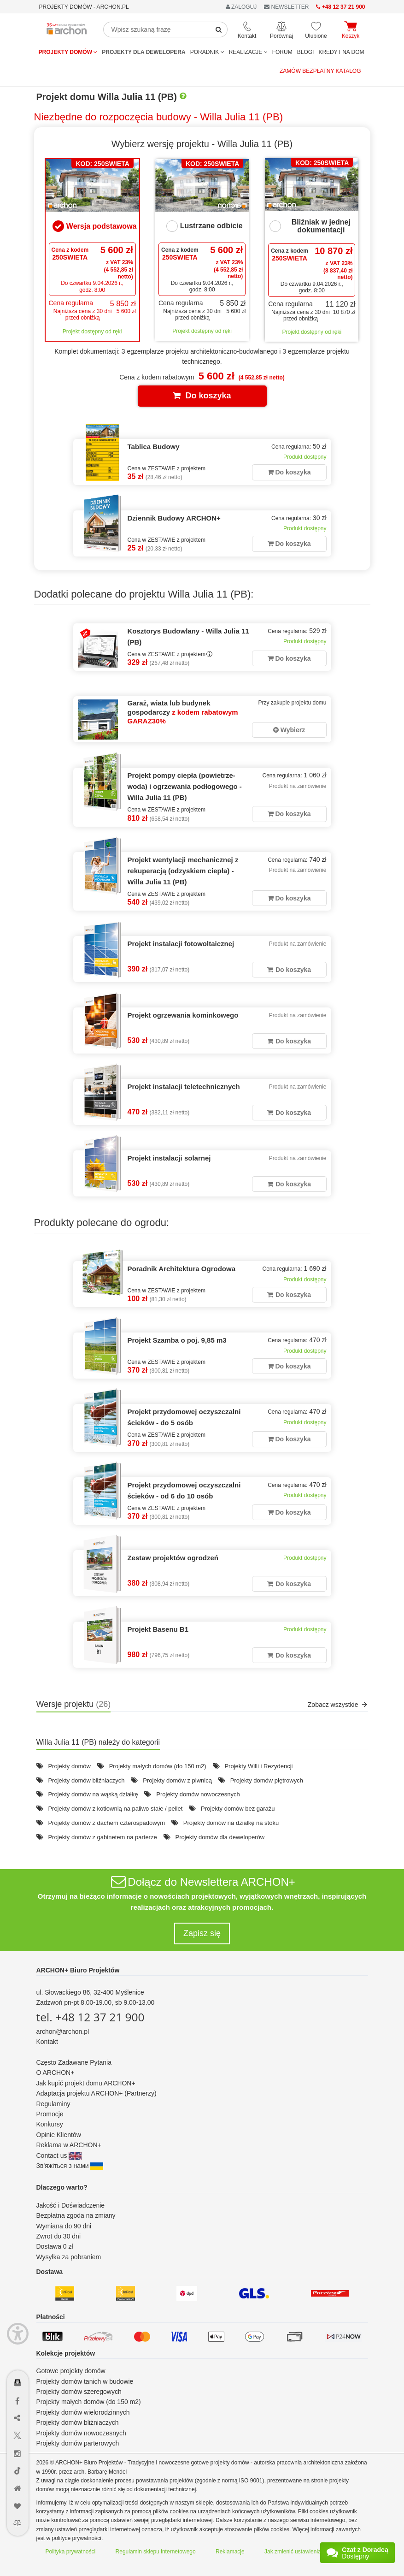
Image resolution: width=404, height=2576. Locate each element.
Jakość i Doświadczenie (70, 2205)
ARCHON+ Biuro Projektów (78, 1970)
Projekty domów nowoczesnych (198, 1794)
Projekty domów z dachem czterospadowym (106, 1822)
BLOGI (305, 52)
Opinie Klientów (58, 2134)
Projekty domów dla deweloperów (219, 1837)
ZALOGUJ (241, 7)
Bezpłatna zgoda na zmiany (76, 2215)
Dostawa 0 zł (54, 2246)
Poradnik (207, 52)
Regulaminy (53, 2104)
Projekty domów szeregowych (79, 2391)
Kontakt (47, 2041)
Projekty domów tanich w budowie (85, 2381)
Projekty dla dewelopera (143, 52)
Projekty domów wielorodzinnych (83, 2412)
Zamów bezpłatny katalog (320, 71)
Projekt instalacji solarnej (169, 1158)
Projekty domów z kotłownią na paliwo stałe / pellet (115, 1808)
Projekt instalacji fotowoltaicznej (181, 943)
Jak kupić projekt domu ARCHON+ (85, 2083)
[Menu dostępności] (18, 2334)
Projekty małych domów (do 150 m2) (157, 1766)
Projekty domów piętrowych (266, 1780)
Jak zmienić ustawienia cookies (302, 2551)
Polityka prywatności (71, 2551)
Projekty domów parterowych (77, 2443)
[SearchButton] (219, 29)
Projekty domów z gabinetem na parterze (102, 1837)
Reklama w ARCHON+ (68, 2145)
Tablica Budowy (154, 446)
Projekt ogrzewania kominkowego (183, 1015)
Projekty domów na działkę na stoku (231, 1822)
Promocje (50, 2114)
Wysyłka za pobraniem (68, 2257)
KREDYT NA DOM (341, 52)
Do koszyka (202, 395)
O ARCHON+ (55, 2072)
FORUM (282, 52)
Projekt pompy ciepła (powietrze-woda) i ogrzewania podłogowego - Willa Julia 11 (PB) (185, 786)
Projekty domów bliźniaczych (86, 1780)
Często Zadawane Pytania (73, 2062)
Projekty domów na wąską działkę (93, 1794)
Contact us (59, 2155)
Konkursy (49, 2124)
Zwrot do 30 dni (58, 2236)
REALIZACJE (248, 52)
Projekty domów (68, 52)
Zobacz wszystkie (338, 1704)
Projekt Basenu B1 (158, 1629)
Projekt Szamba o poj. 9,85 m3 (177, 1340)
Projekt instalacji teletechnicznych (184, 1086)
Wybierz (289, 730)
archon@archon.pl (62, 2031)
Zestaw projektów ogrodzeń (173, 1558)
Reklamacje (230, 2551)
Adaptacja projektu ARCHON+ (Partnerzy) (96, 2093)
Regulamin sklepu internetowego (156, 2551)
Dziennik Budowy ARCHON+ (174, 518)
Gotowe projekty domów (70, 2371)
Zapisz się (202, 1933)
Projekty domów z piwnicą (177, 1780)
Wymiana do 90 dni (64, 2226)
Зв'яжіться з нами (70, 2165)
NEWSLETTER (286, 7)
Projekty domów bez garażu (238, 1808)
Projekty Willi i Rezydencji (258, 1766)
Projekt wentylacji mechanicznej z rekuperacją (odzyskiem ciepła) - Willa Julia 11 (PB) (183, 871)
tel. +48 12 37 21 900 (90, 2017)
